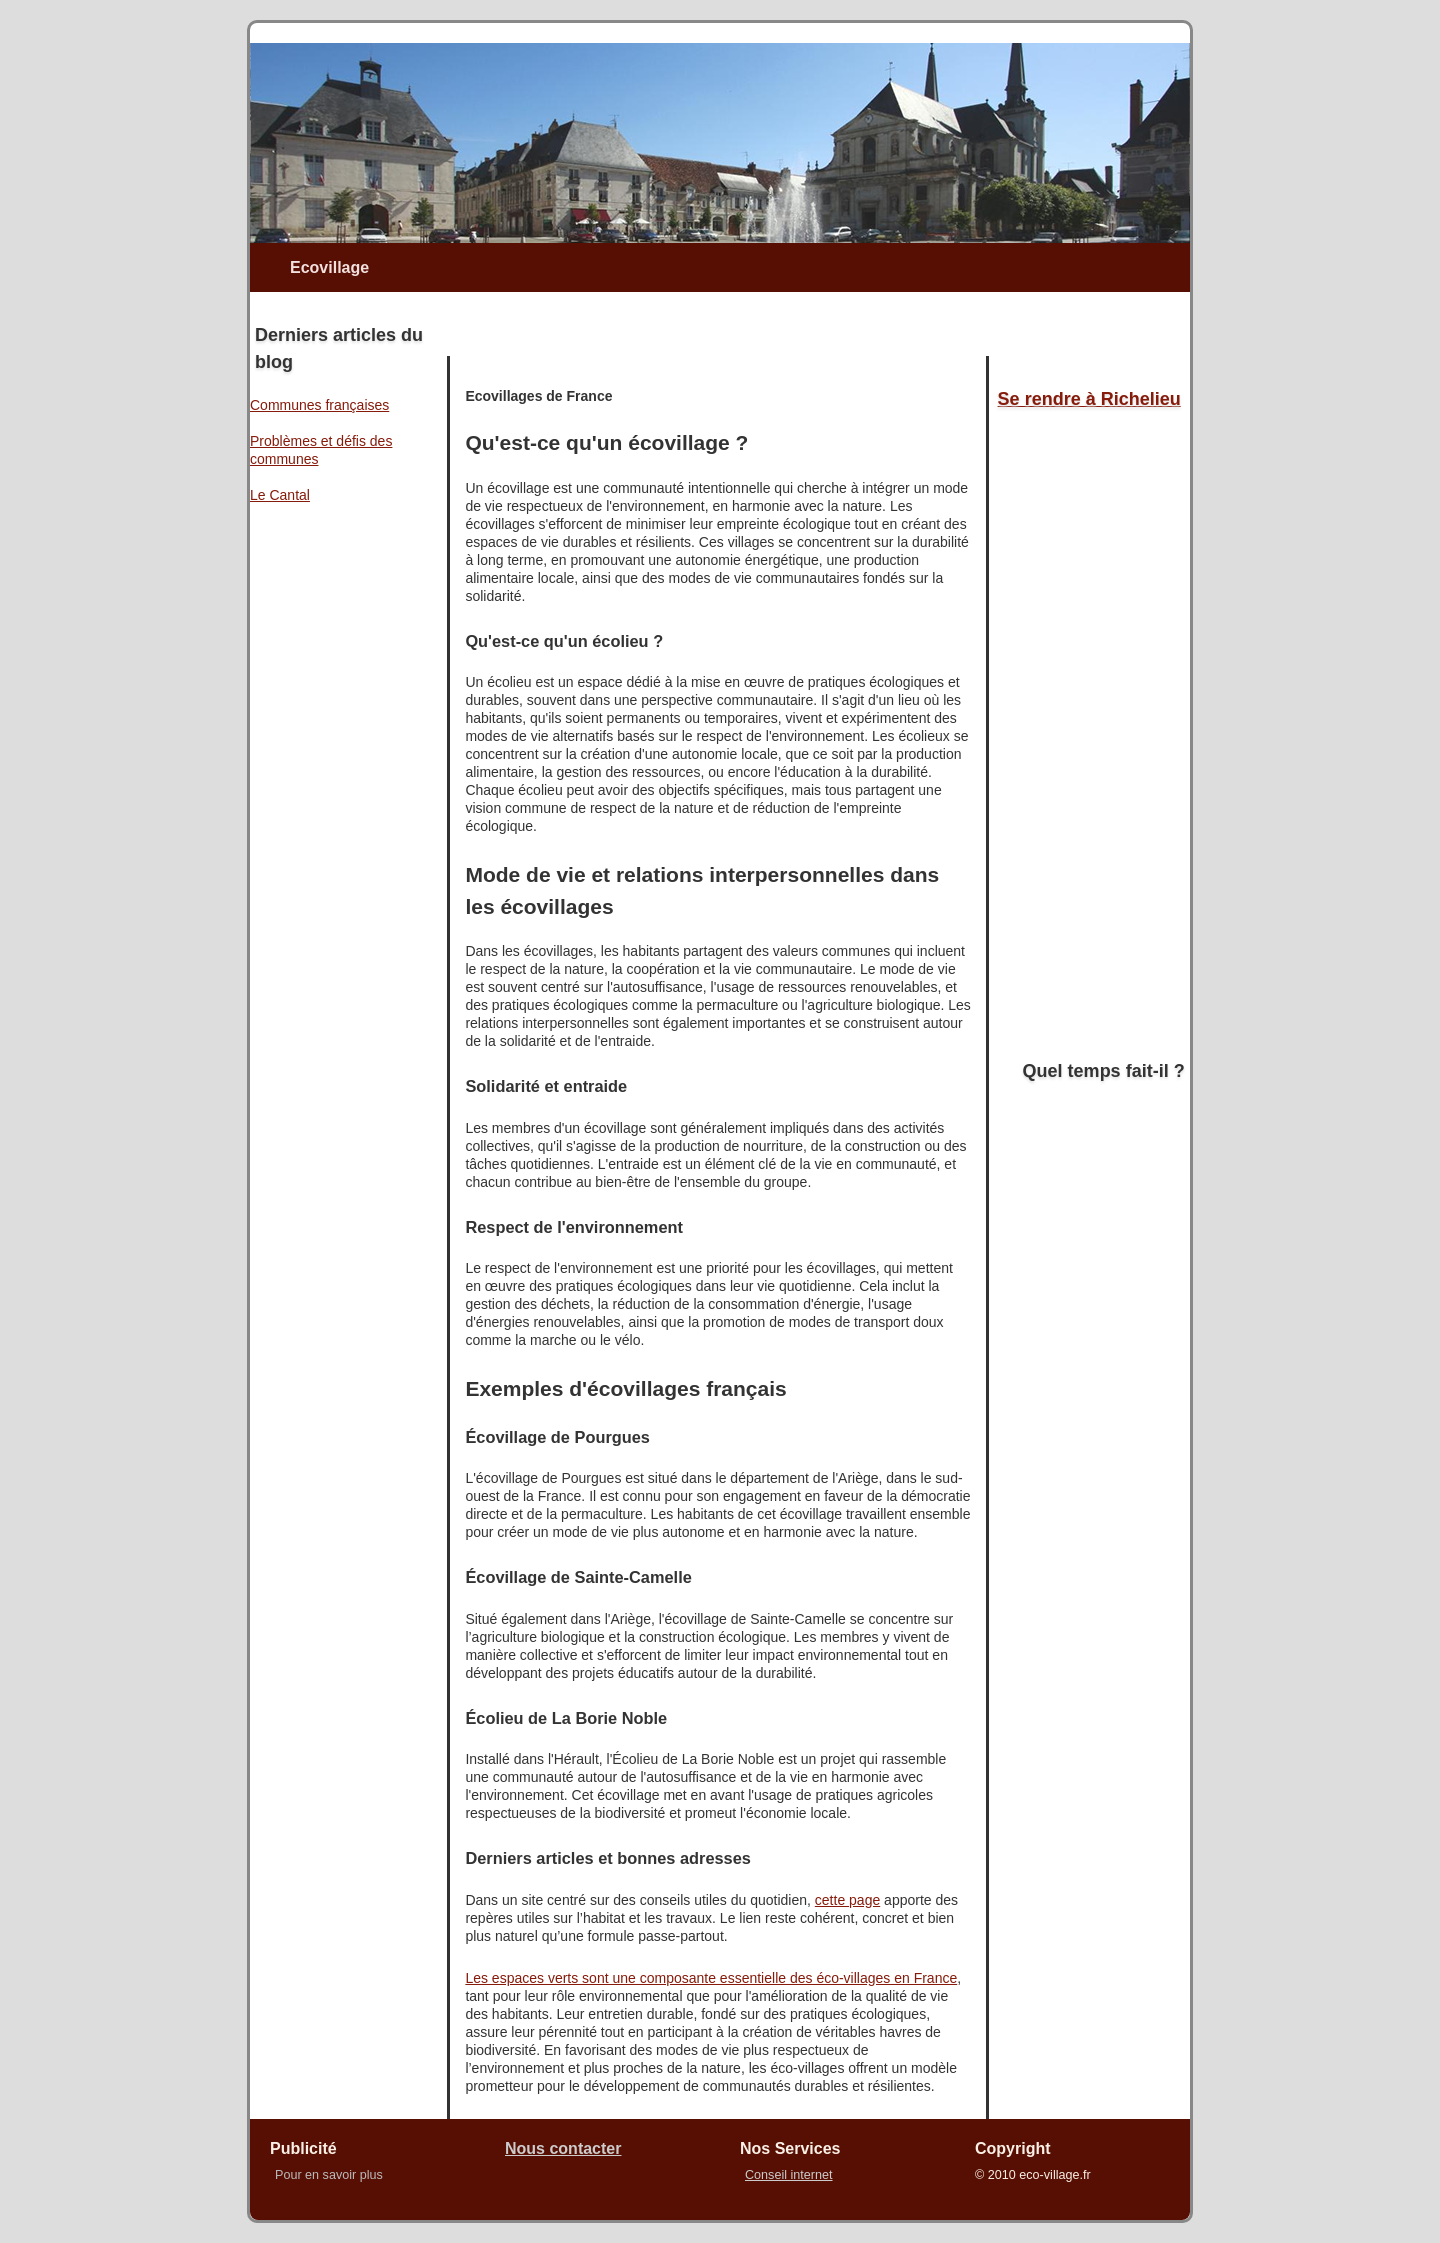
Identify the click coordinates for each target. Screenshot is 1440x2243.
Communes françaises (319, 405)
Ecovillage (329, 267)
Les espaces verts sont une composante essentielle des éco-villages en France (711, 1978)
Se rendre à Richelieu (1089, 399)
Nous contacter (563, 2148)
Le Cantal (280, 495)
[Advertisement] (678, 322)
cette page (847, 1900)
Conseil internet (789, 2175)
